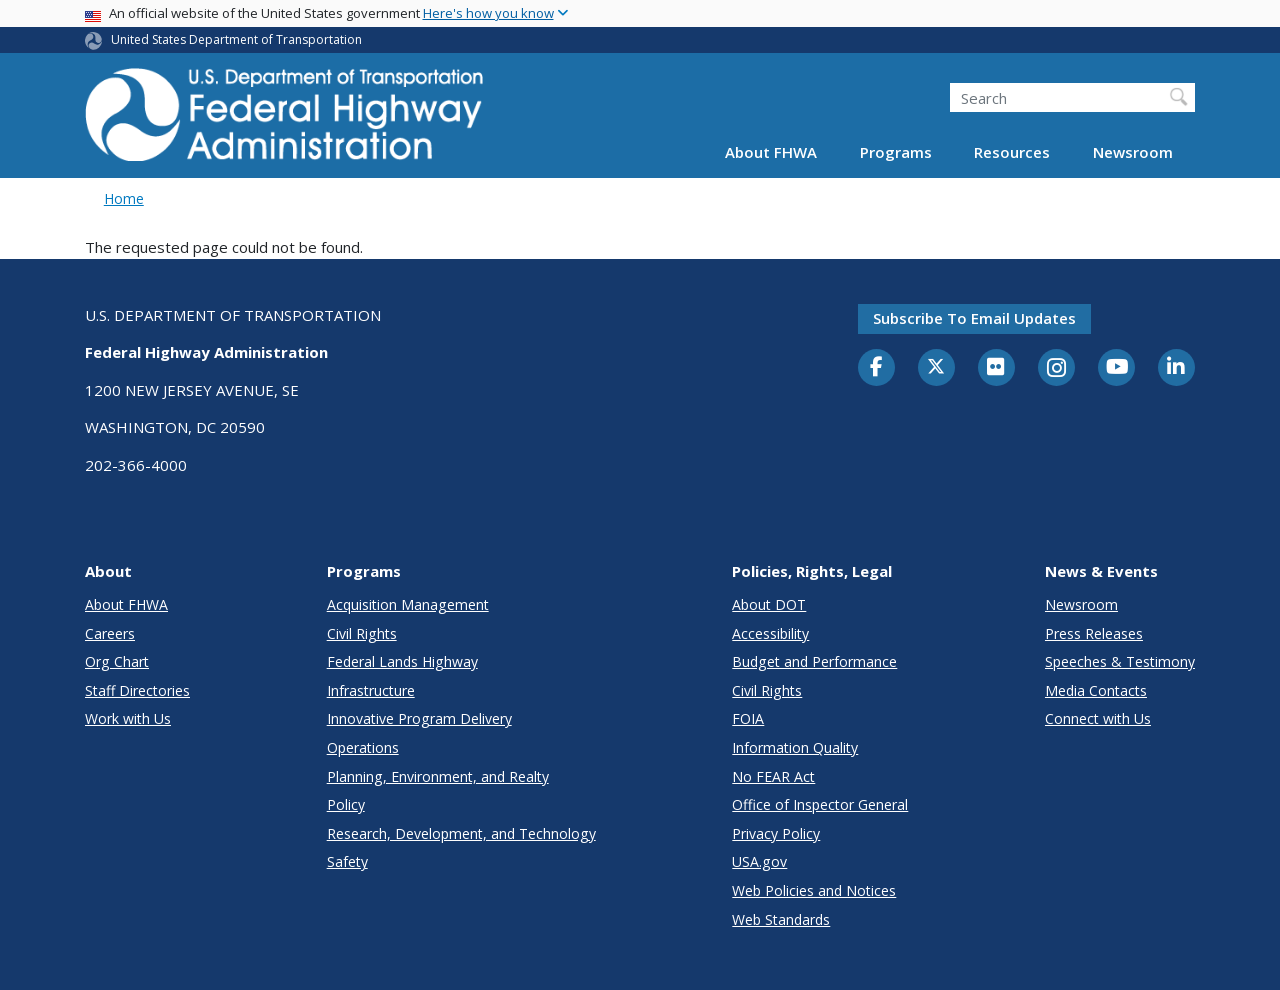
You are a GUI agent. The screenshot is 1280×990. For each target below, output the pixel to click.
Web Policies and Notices (814, 890)
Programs (896, 152)
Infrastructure (371, 690)
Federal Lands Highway (402, 661)
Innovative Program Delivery (419, 718)
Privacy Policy (776, 833)
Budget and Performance (814, 661)
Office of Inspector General (820, 804)
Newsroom (1133, 152)
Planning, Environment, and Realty (438, 776)
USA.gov (759, 861)
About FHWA (771, 152)
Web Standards (781, 919)
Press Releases (1094, 633)
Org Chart (117, 661)
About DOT (769, 604)
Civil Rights (362, 633)
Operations (363, 747)
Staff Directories (137, 690)
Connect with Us (1098, 718)
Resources (1012, 152)
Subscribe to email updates (974, 318)
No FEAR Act (773, 776)
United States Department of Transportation (236, 39)
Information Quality (795, 747)
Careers (110, 633)
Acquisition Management (408, 604)
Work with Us (128, 718)
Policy (346, 804)
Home (124, 198)
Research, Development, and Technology (461, 833)
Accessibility (770, 633)
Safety (347, 861)
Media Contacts (1096, 690)
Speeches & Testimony (1120, 661)
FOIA (748, 718)
